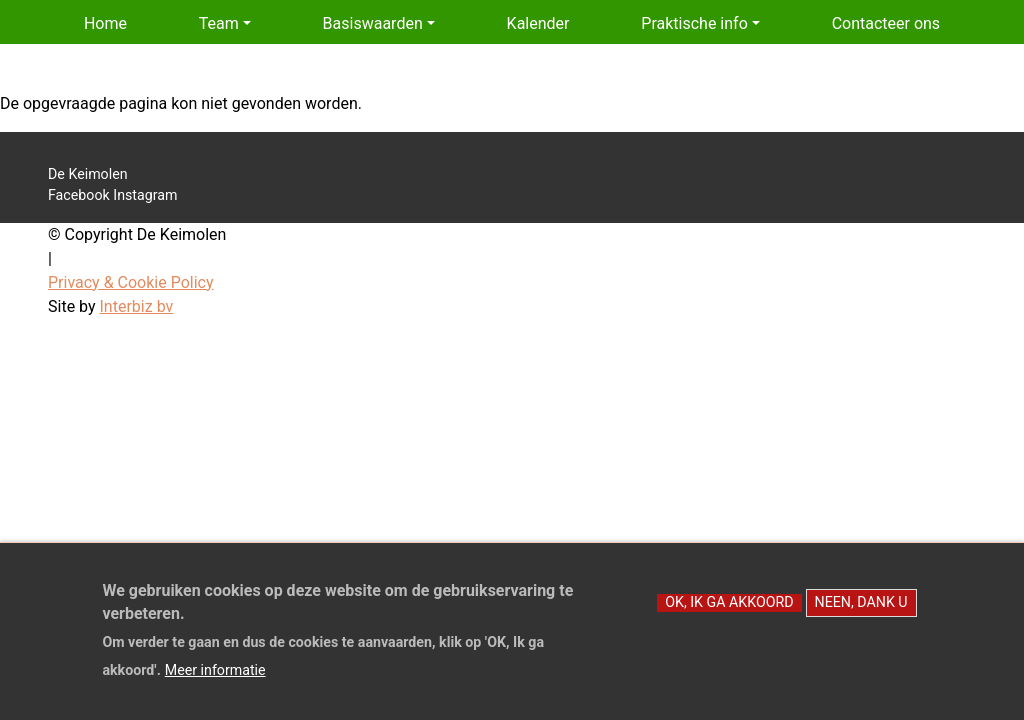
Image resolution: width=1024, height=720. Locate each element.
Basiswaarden (373, 23)
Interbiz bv (137, 306)
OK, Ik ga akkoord (729, 613)
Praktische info (694, 23)
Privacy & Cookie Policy (131, 282)
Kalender (538, 23)
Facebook (79, 195)
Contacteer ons (886, 23)
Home (105, 23)
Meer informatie (215, 681)
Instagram (145, 195)
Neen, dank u (861, 613)
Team (219, 23)
